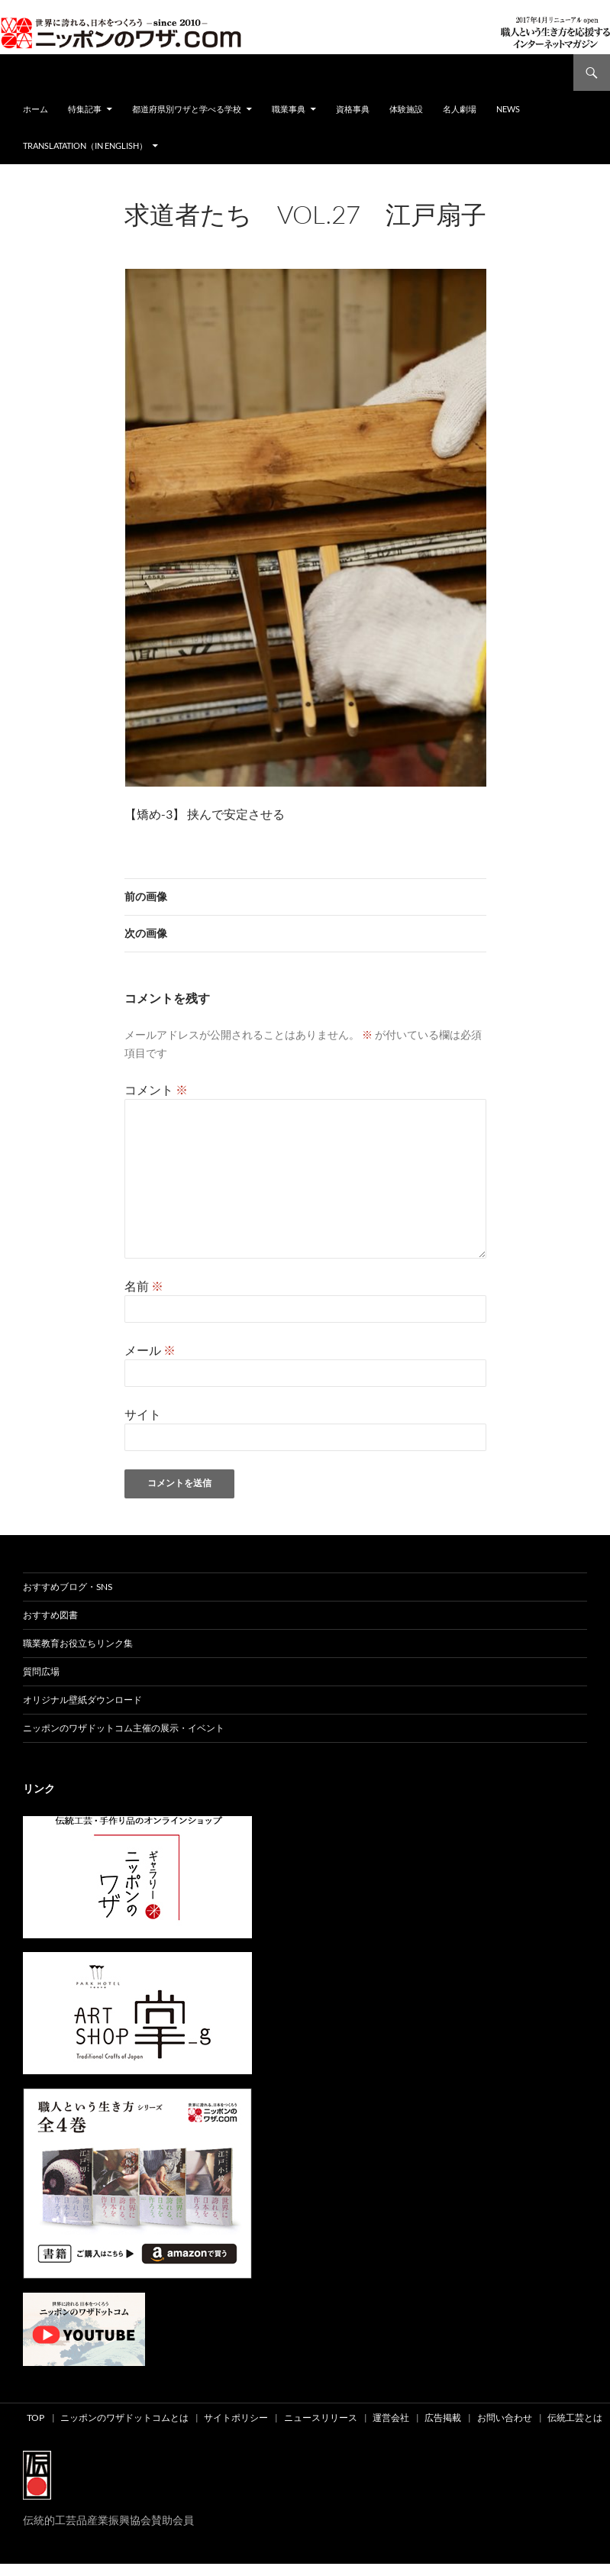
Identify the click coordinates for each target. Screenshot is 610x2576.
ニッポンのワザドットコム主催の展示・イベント (123, 1728)
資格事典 (353, 109)
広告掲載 (442, 2417)
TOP (35, 2417)
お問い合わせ (504, 2417)
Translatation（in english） (85, 145)
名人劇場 (459, 109)
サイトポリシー (236, 2417)
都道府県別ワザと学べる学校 (186, 109)
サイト (142, 1414)
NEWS (508, 109)
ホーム (35, 109)
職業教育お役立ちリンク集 (78, 1643)
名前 (143, 1285)
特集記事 (85, 109)
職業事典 (288, 109)
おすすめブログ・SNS (67, 1586)
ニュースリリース (320, 2417)
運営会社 (391, 2417)
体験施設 (406, 109)
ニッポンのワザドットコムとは (124, 2417)
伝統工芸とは (574, 2417)
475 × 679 (250, 235)
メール (150, 1350)
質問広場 (41, 1671)
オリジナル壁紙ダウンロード (82, 1699)
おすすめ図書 (50, 1615)
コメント (156, 1089)
